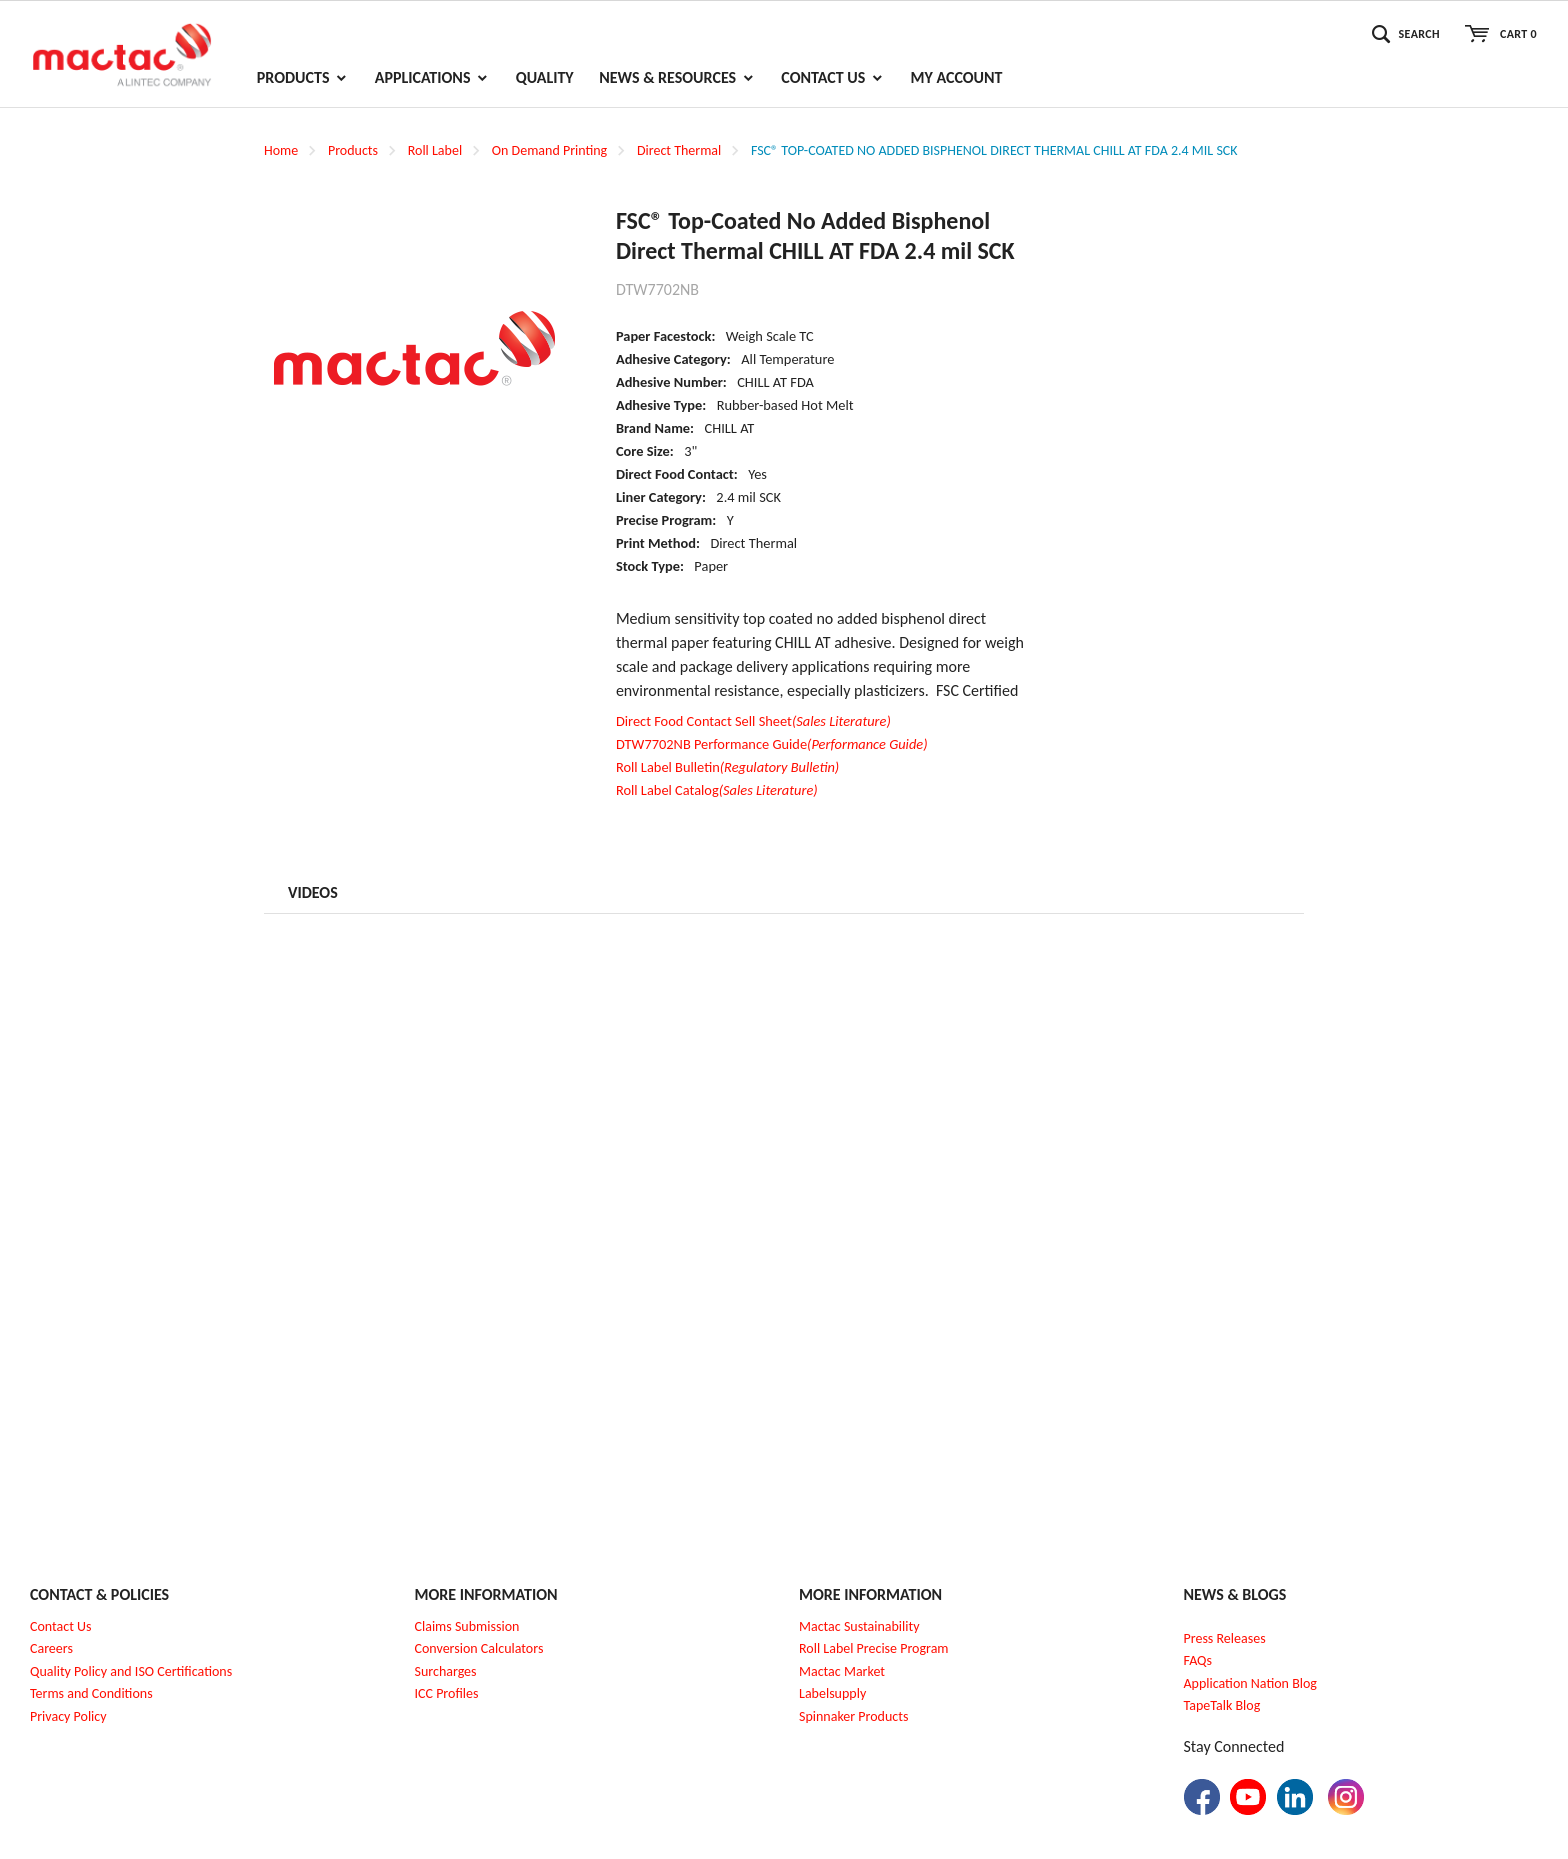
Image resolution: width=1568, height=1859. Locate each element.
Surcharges (446, 1671)
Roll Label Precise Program (874, 1648)
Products (353, 150)
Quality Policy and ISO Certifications (131, 1671)
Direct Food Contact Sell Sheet (753, 721)
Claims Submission (467, 1626)
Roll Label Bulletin (727, 767)
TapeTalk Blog (1222, 1705)
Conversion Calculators (479, 1648)
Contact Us (61, 1626)
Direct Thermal (679, 150)
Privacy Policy (68, 1716)
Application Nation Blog (1250, 1683)
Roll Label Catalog (717, 790)
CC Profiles (448, 1693)
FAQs (1198, 1660)
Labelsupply (832, 1693)
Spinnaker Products (853, 1716)
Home (281, 150)
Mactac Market (842, 1671)
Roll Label (435, 150)
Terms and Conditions (91, 1693)
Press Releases (1225, 1638)
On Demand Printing (549, 150)
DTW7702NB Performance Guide (772, 744)
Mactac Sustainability (859, 1626)
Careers (51, 1648)
